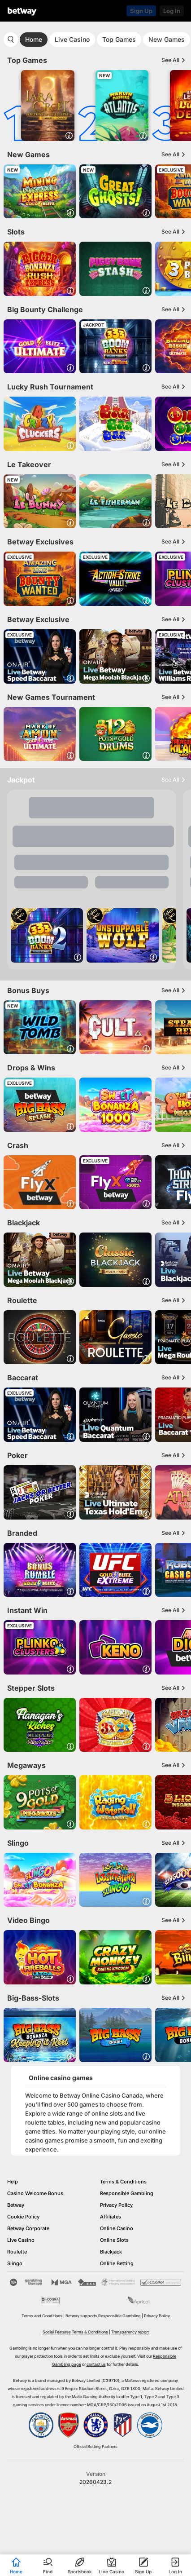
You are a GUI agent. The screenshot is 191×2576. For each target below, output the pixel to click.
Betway (15, 2205)
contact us (96, 2364)
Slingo (14, 2263)
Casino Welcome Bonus (35, 2193)
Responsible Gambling (126, 2193)
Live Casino (72, 39)
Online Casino (116, 2228)
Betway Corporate (28, 2228)
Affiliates (110, 2217)
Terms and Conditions (42, 2315)
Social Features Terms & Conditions (75, 2331)
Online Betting (117, 2263)
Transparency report (130, 2331)
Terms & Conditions (123, 2181)
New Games (166, 39)
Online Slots (114, 2240)
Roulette (17, 2252)
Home (33, 39)
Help (12, 2181)
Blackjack (111, 2252)
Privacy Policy (116, 2205)
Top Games (119, 39)
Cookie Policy (23, 2217)
